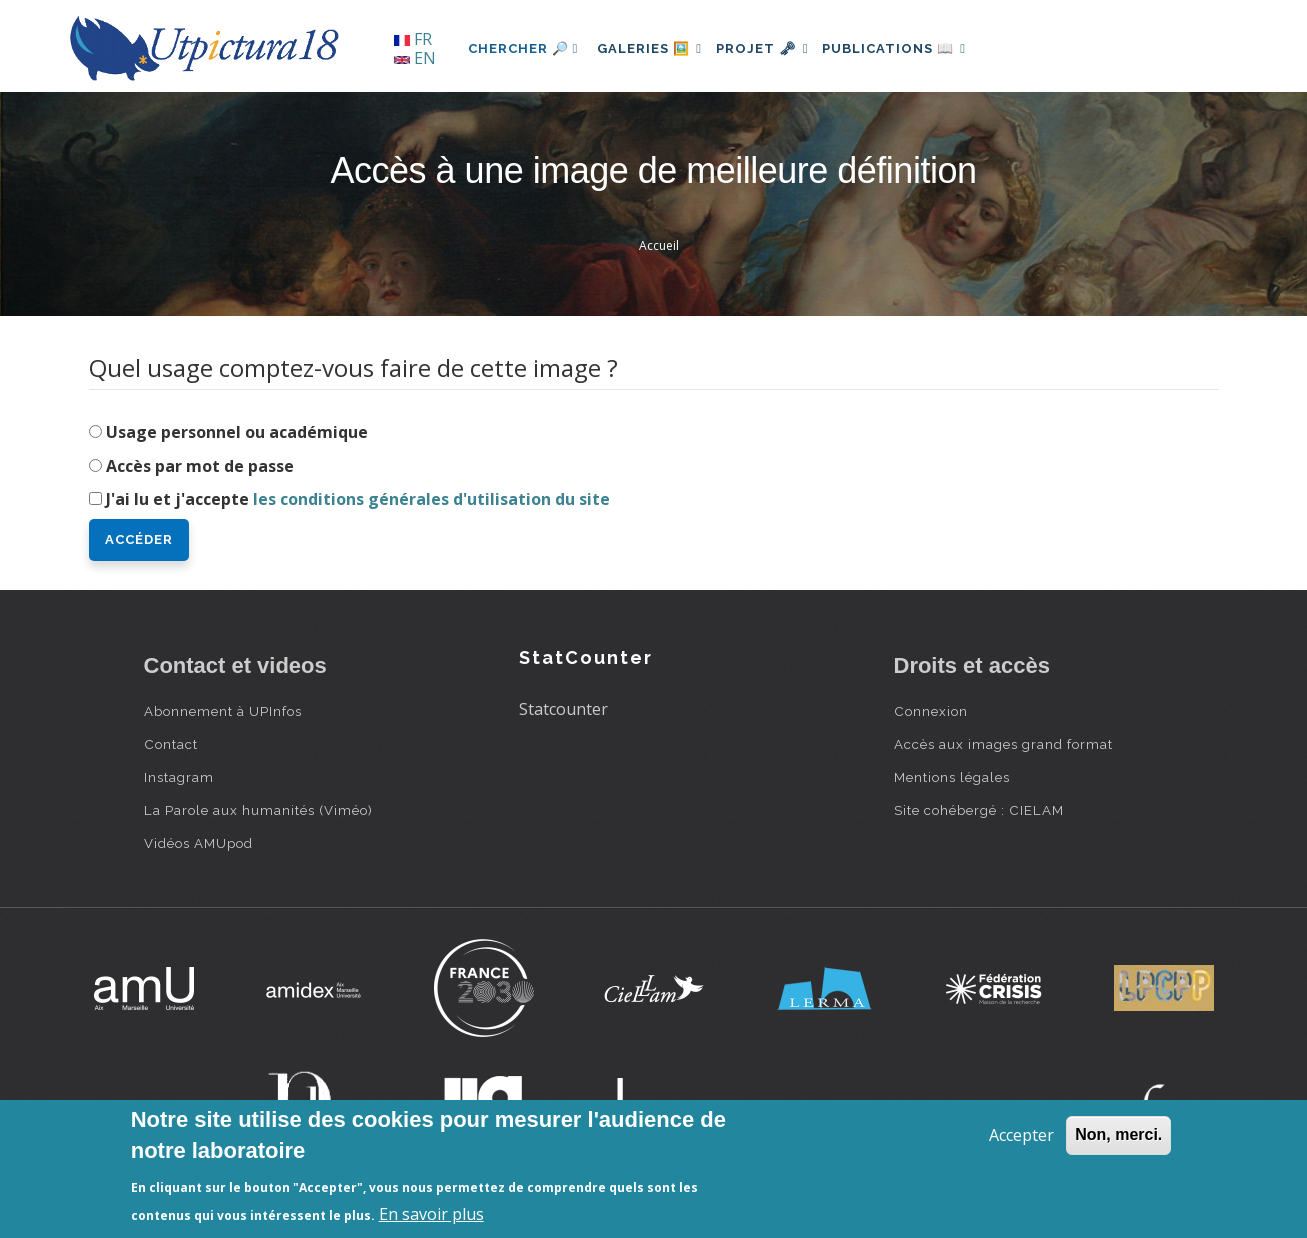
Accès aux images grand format (1003, 744)
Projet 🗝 (777, 48)
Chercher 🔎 (523, 48)
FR (413, 39)
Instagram (179, 777)
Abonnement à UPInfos (223, 711)
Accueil (659, 245)
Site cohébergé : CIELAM (979, 810)
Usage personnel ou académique (237, 432)
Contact (171, 744)
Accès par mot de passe (200, 466)
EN (415, 58)
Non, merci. (1118, 1134)
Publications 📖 (920, 48)
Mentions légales (952, 777)
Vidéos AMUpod (198, 843)
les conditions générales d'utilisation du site (431, 499)
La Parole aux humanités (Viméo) (258, 810)
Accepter (1021, 1135)
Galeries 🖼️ (654, 48)
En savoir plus (431, 1214)
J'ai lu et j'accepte (358, 499)
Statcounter (563, 709)
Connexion (931, 711)
